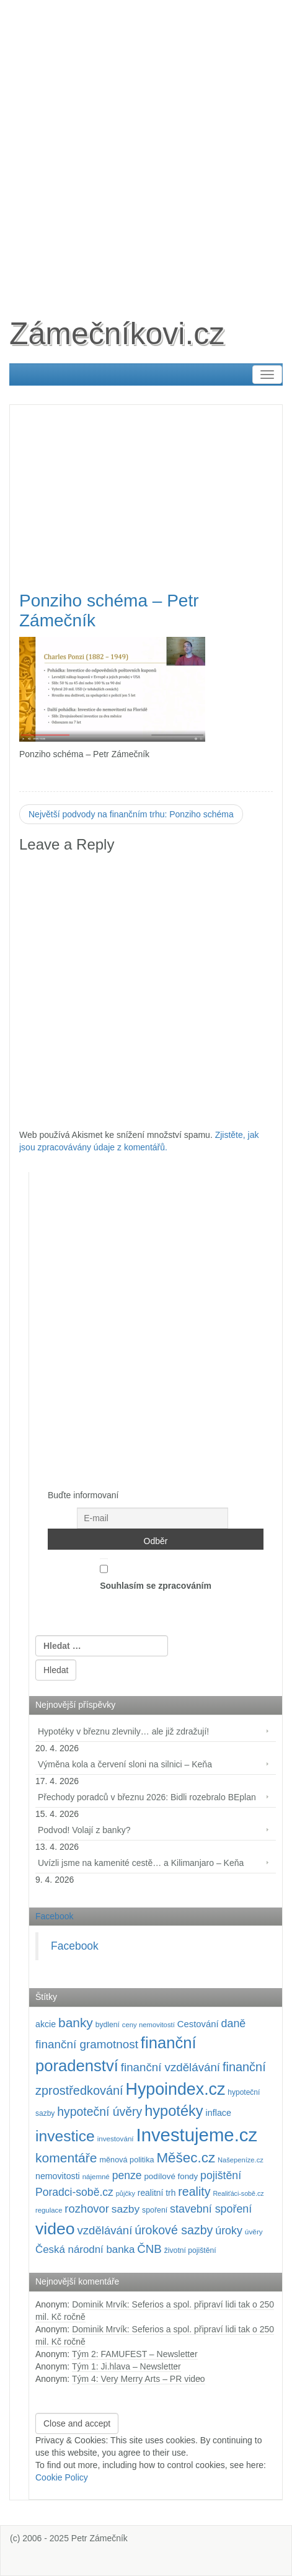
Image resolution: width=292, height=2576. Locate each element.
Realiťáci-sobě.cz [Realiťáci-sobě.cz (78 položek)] (238, 2193)
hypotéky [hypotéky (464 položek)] (173, 2111)
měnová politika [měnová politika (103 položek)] (126, 2160)
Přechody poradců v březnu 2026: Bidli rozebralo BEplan (147, 1797)
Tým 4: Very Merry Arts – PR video (138, 2379)
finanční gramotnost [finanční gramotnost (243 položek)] (86, 2044)
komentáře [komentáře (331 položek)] (66, 2158)
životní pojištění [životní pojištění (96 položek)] (190, 2250)
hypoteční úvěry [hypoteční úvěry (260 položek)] (99, 2111)
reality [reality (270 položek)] (194, 2191)
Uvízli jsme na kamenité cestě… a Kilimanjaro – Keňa (141, 1863)
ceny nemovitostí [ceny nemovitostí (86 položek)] (148, 2024)
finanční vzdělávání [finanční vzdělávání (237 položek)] (170, 2067)
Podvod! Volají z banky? (84, 1830)
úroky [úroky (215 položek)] (228, 2230)
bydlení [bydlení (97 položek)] (107, 2024)
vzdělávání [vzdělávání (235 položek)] (105, 2230)
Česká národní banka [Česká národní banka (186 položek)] (85, 2249)
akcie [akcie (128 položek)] (45, 2024)
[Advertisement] (146, 146)
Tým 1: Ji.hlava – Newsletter (126, 2366)
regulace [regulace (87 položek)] (48, 2210)
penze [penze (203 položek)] (127, 2175)
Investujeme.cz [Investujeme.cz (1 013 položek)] (197, 2135)
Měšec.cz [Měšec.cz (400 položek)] (185, 2157)
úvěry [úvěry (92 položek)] (254, 2231)
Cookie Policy (61, 2477)
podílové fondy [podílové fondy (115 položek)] (171, 2176)
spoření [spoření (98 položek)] (154, 2210)
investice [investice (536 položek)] (65, 2136)
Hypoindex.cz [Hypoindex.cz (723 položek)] (176, 2089)
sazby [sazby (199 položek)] (125, 2209)
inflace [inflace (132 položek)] (219, 2113)
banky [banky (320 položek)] (75, 2022)
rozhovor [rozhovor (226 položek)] (86, 2208)
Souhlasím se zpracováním (155, 1574)
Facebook (54, 1916)
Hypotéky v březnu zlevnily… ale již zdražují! (123, 1731)
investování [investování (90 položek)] (115, 2138)
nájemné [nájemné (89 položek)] (96, 2176)
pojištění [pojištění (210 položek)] (220, 2175)
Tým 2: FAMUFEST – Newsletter (135, 2354)
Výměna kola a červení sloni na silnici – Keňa (125, 1764)
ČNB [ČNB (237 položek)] (149, 2248)
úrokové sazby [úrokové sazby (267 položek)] (174, 2230)
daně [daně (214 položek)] (233, 2023)
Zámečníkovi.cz (116, 333)
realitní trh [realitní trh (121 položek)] (157, 2193)
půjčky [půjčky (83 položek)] (125, 2193)
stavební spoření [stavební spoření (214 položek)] (211, 2209)
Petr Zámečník (99, 2538)
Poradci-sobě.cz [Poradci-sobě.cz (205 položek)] (74, 2192)
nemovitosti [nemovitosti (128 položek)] (57, 2176)
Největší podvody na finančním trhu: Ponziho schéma (131, 814)
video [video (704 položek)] (55, 2228)
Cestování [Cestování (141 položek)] (198, 2024)
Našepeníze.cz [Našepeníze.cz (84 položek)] (240, 2160)
